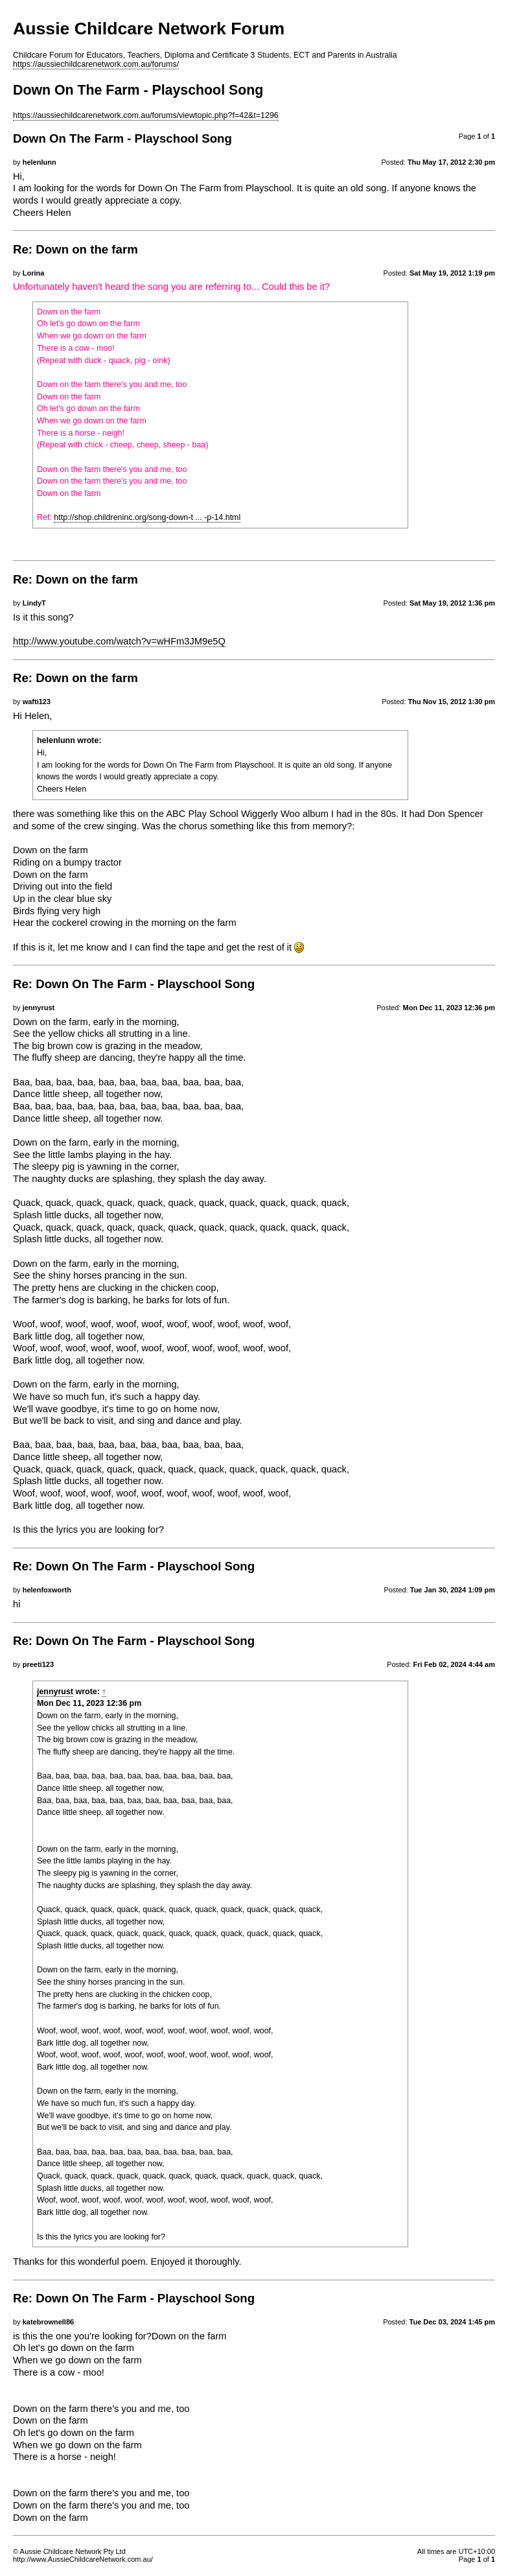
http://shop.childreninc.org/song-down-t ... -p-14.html (147, 517)
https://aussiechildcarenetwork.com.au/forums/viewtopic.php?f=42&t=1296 (146, 115)
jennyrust (55, 1691)
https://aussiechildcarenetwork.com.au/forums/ (96, 64)
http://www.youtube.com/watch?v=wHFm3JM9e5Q (119, 641)
